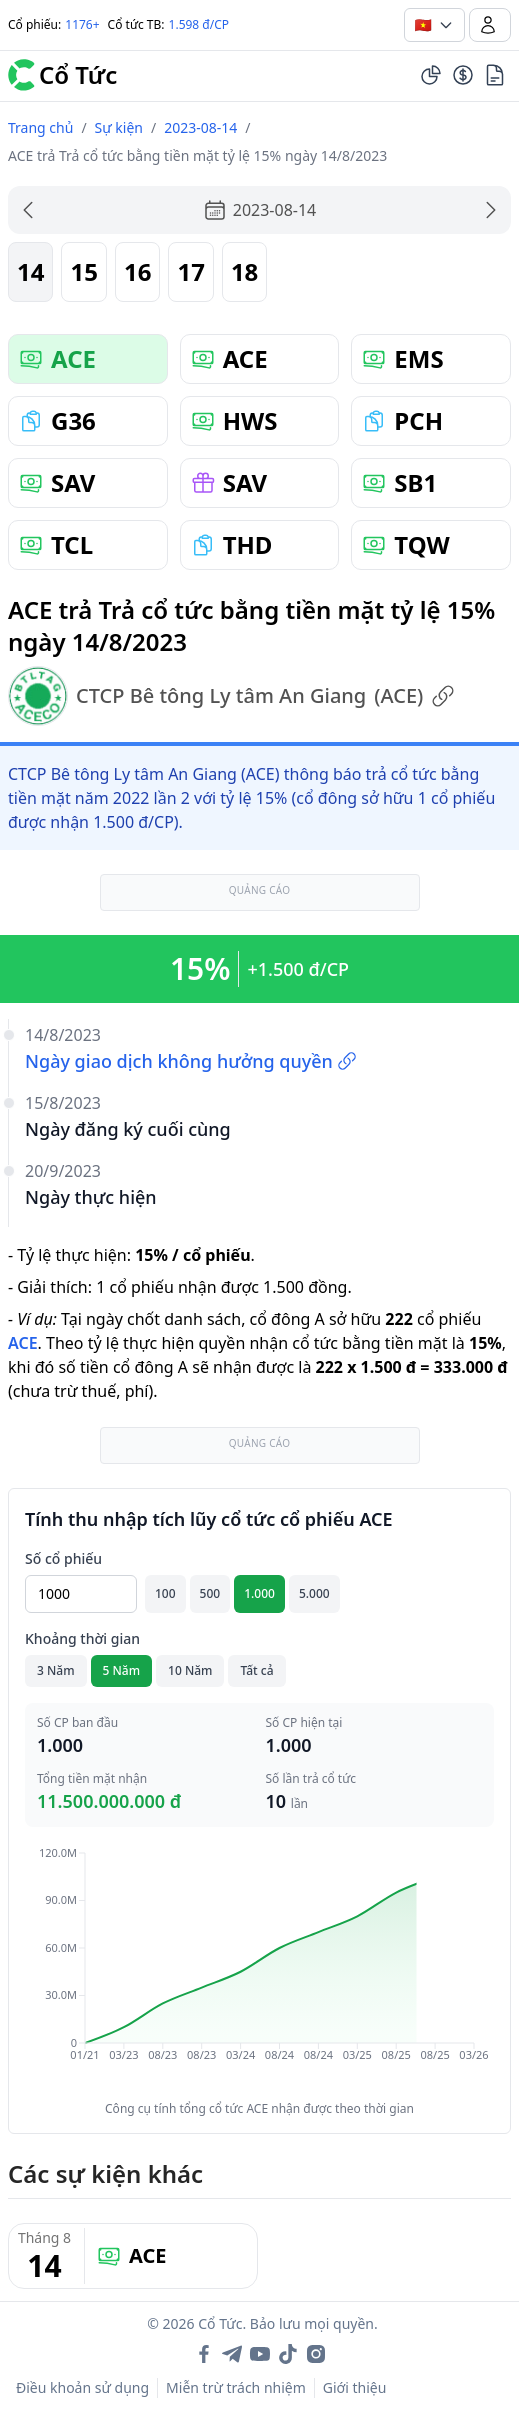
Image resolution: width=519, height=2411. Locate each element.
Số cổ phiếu (63, 1558)
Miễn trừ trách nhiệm (236, 2387)
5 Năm (122, 1670)
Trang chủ (40, 127)
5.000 (314, 1593)
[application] (259, 1968)
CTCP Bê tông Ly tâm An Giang (231, 696)
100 (165, 1593)
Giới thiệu (355, 2387)
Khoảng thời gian (82, 1638)
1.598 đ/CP (199, 24)
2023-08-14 (200, 127)
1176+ (82, 24)
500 (210, 1593)
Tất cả (256, 1670)
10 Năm (190, 1670)
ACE (23, 1343)
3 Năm (56, 1670)
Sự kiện (119, 127)
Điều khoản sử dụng (82, 2387)
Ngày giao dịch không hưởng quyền (191, 1061)
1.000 (259, 1593)
